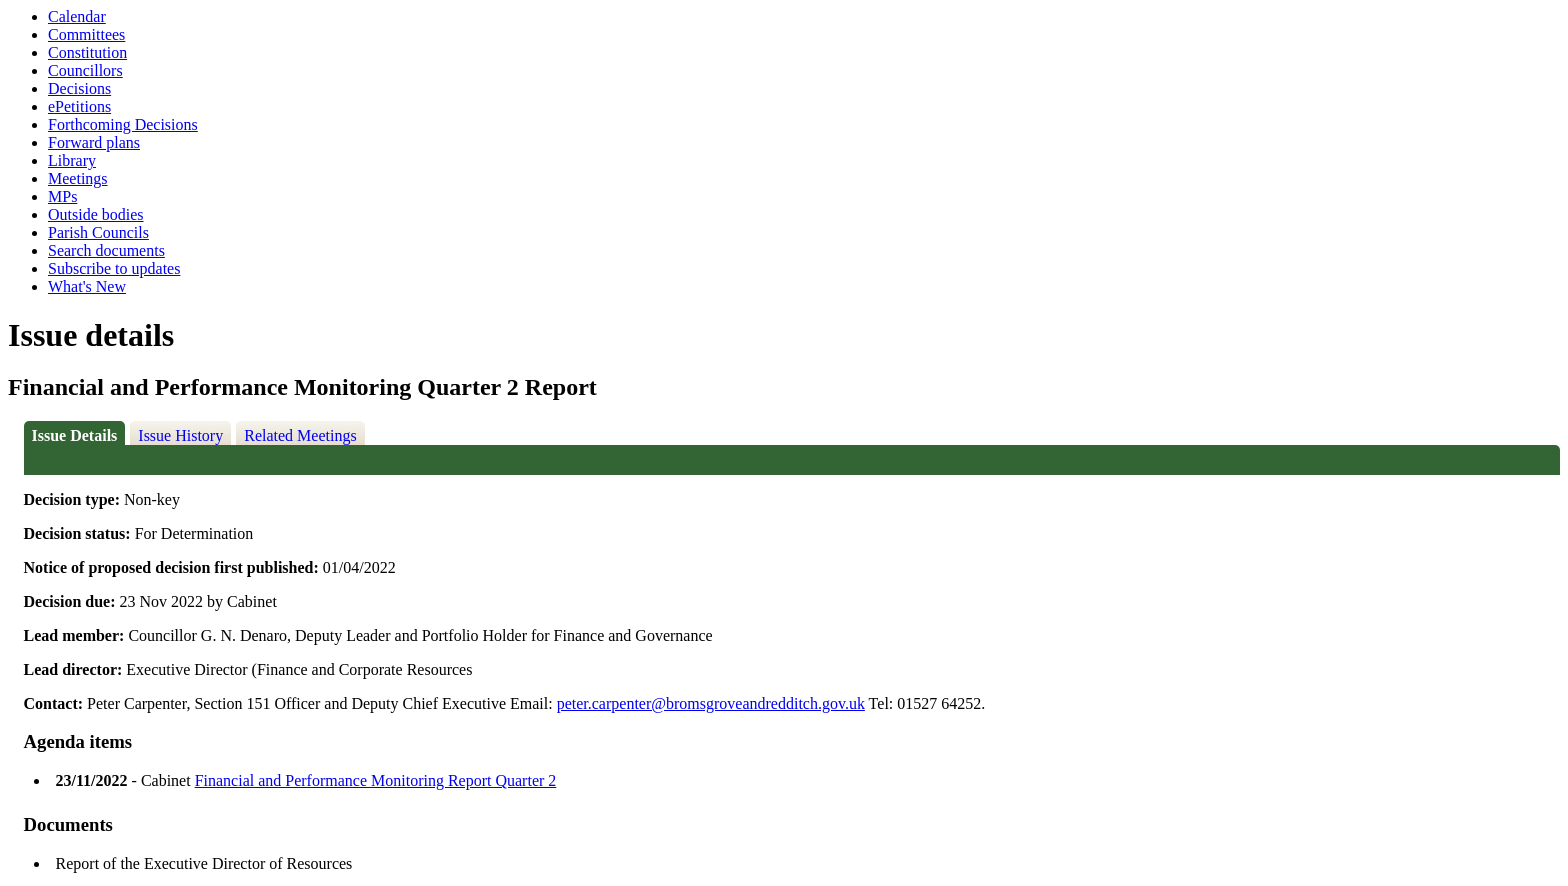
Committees (86, 34)
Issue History (180, 435)
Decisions (79, 88)
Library (72, 160)
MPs (62, 196)
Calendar (77, 16)
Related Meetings (300, 435)
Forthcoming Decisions (123, 124)
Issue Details (75, 435)
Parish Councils (98, 232)
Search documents (106, 250)
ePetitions (79, 106)
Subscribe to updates (114, 268)
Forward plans (94, 142)
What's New (87, 286)
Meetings (78, 178)
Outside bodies (96, 214)
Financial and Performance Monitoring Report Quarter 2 (376, 780)
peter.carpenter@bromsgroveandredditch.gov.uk (711, 703)
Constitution (87, 52)
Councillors (85, 70)
